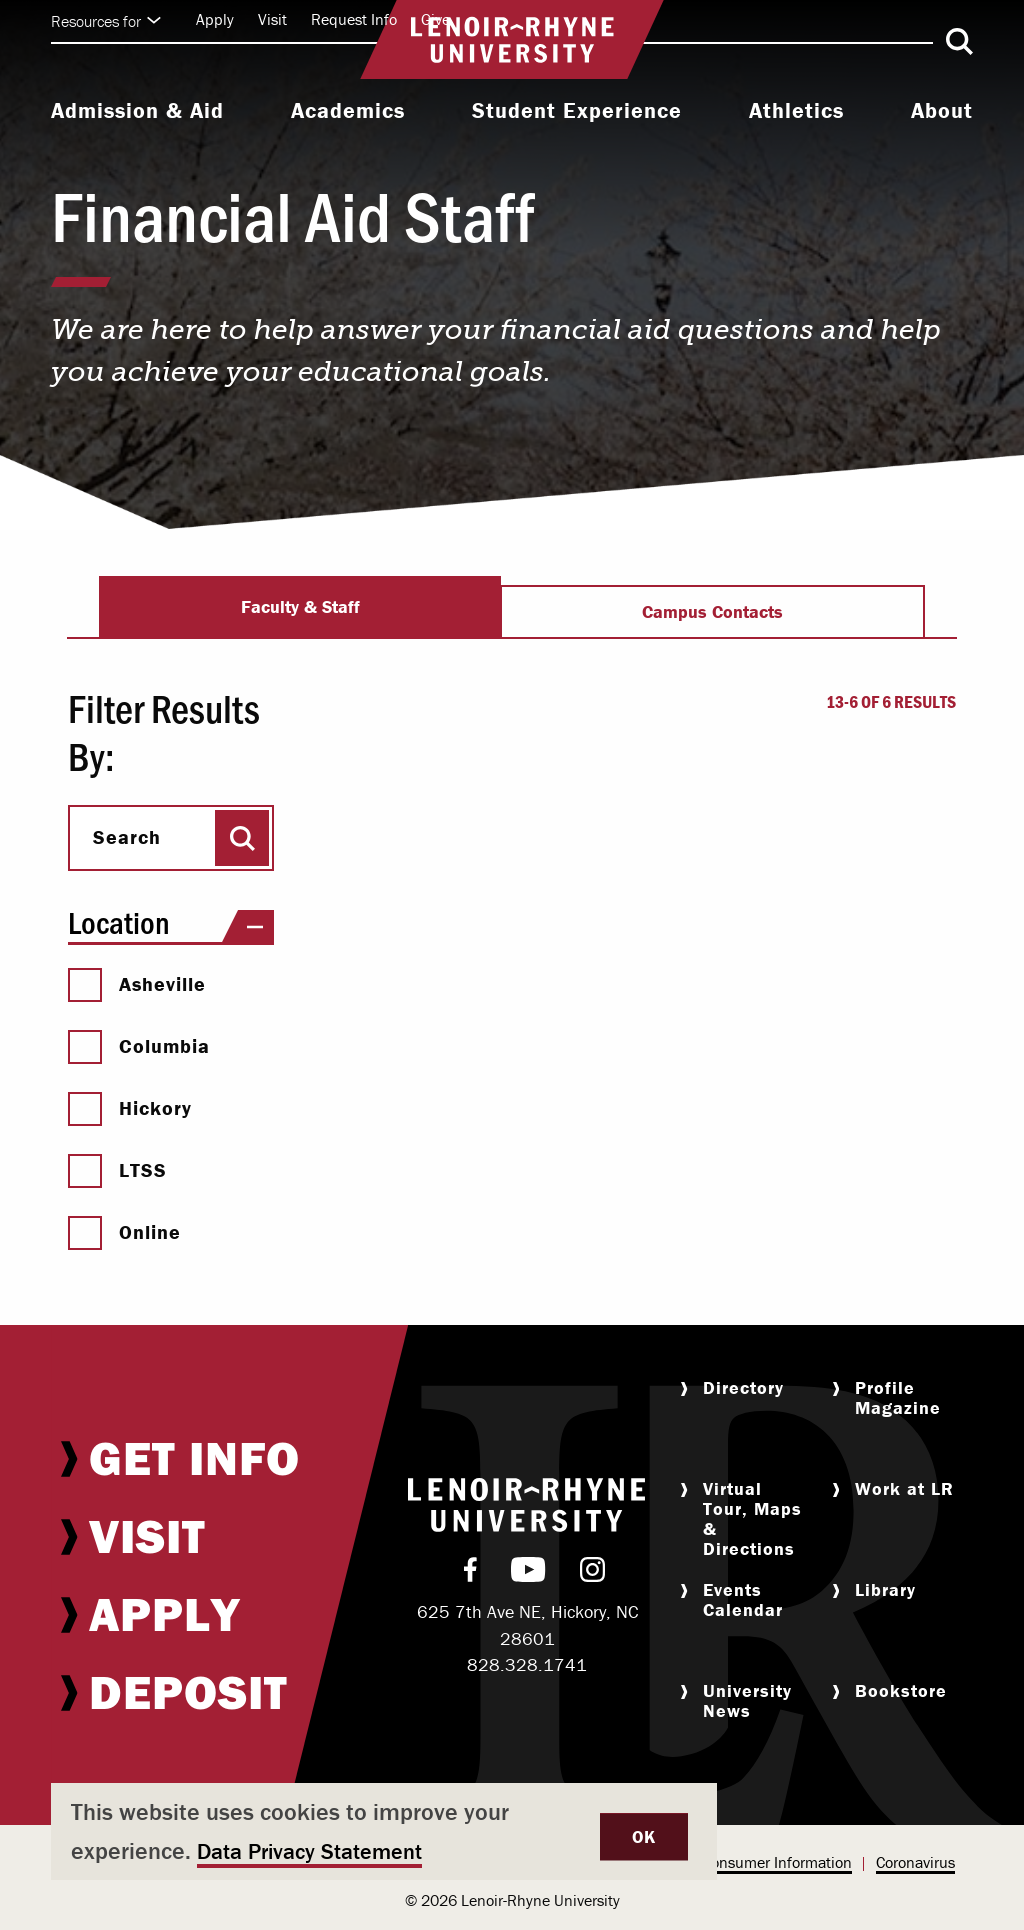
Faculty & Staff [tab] (300, 606)
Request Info (354, 19)
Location (171, 922)
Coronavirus (915, 1862)
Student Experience (577, 111)
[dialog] (384, 1831)
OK (644, 1836)
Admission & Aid (137, 111)
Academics (348, 111)
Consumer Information (777, 1862)
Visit (272, 19)
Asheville (137, 984)
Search (127, 837)
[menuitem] (137, 113)
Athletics (796, 111)
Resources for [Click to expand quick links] (106, 21)
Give (435, 19)
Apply (215, 19)
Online (124, 1232)
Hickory (130, 1108)
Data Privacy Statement (309, 1851)
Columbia (139, 1046)
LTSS (117, 1170)
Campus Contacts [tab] (712, 611)
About (942, 111)
